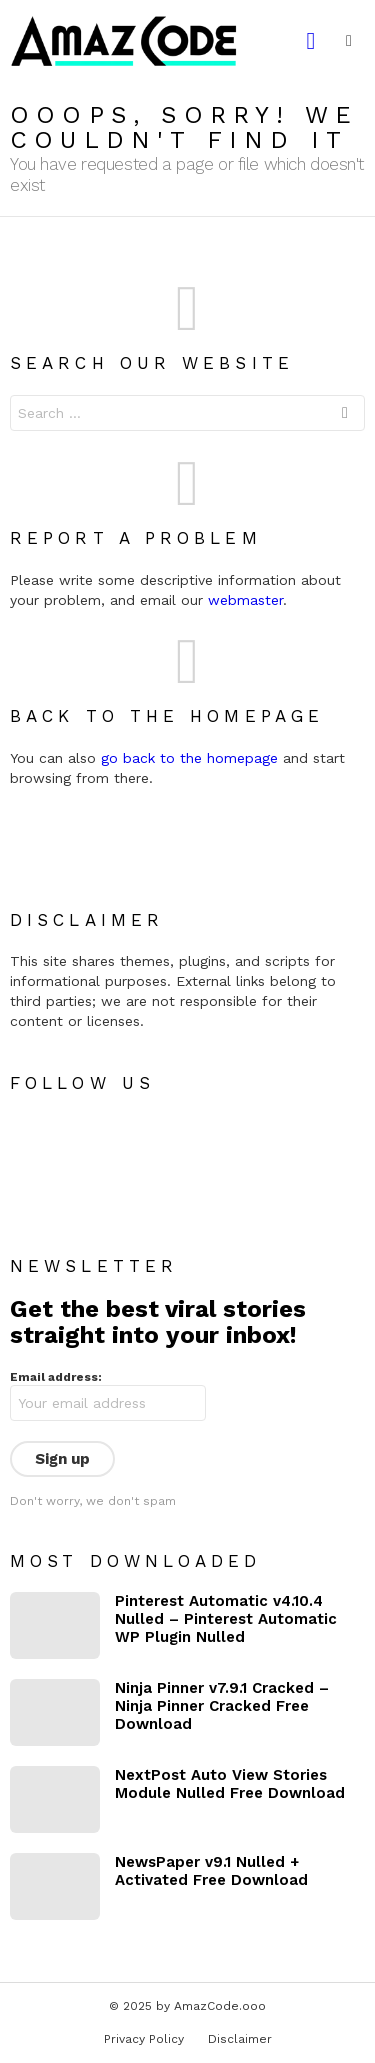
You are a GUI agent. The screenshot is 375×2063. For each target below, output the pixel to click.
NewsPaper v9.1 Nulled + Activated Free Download (211, 1871)
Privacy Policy (144, 2039)
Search (345, 415)
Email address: (56, 1377)
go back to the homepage (189, 758)
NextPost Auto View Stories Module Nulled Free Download (230, 1784)
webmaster (245, 600)
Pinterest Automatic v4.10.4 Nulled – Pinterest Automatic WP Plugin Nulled (226, 1619)
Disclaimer (240, 2039)
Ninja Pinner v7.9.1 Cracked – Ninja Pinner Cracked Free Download (222, 1706)
